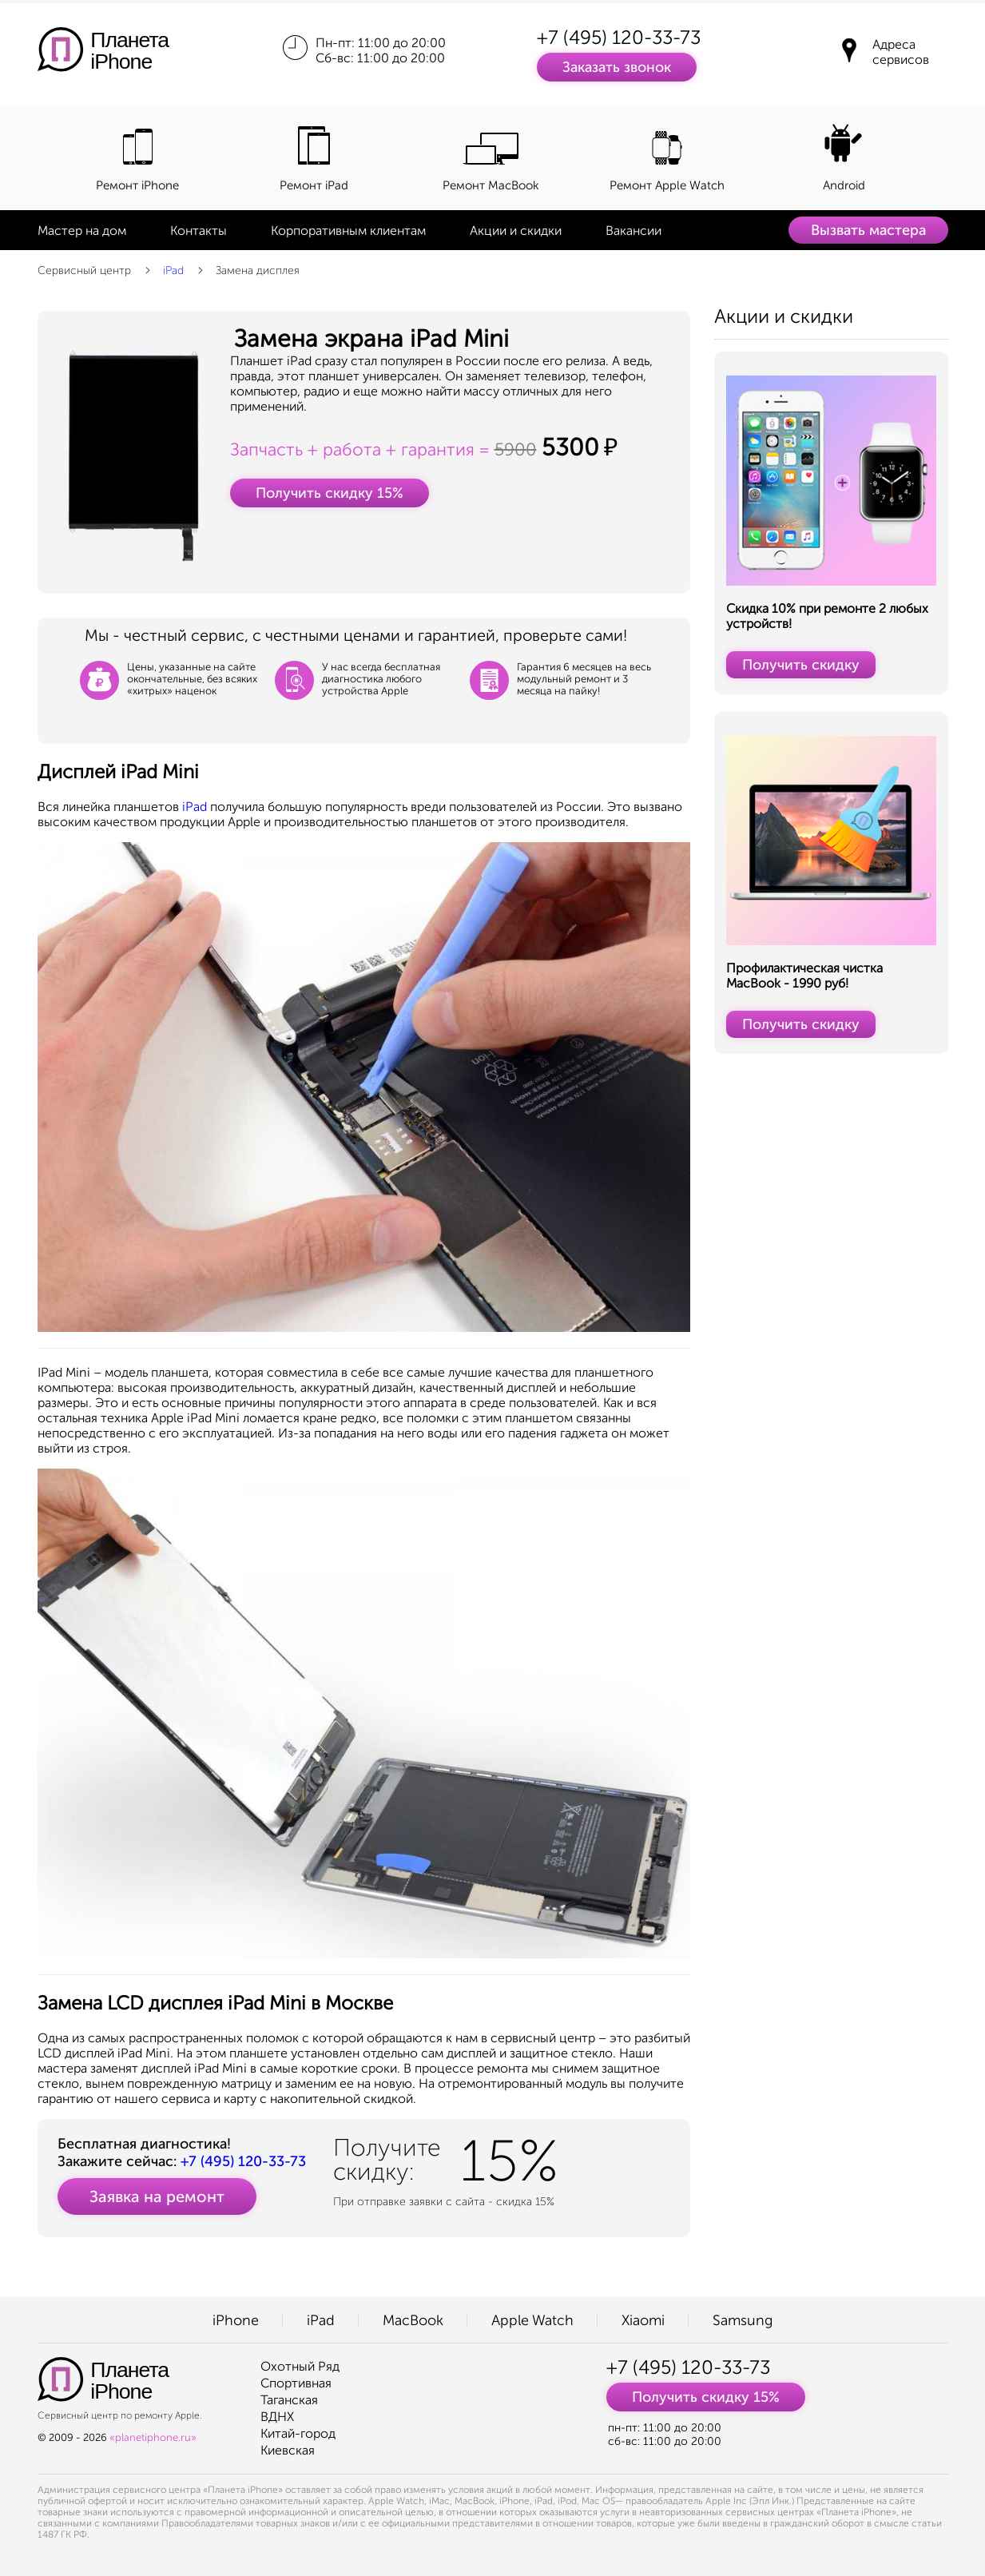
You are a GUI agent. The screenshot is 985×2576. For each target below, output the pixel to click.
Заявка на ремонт (156, 2196)
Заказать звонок (616, 67)
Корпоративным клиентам (348, 230)
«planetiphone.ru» (153, 2437)
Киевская (287, 2450)
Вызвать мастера (868, 230)
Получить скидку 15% (329, 493)
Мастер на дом (82, 230)
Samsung (743, 2320)
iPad (173, 270)
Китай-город (298, 2433)
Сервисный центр (84, 270)
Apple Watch (532, 2320)
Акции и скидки (516, 230)
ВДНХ (277, 2416)
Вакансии (633, 230)
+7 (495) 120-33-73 (619, 37)
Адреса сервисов (900, 52)
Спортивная (296, 2383)
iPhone (235, 2320)
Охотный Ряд (300, 2366)
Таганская (289, 2399)
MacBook (413, 2320)
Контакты (198, 230)
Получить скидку (801, 665)
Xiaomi (643, 2320)
